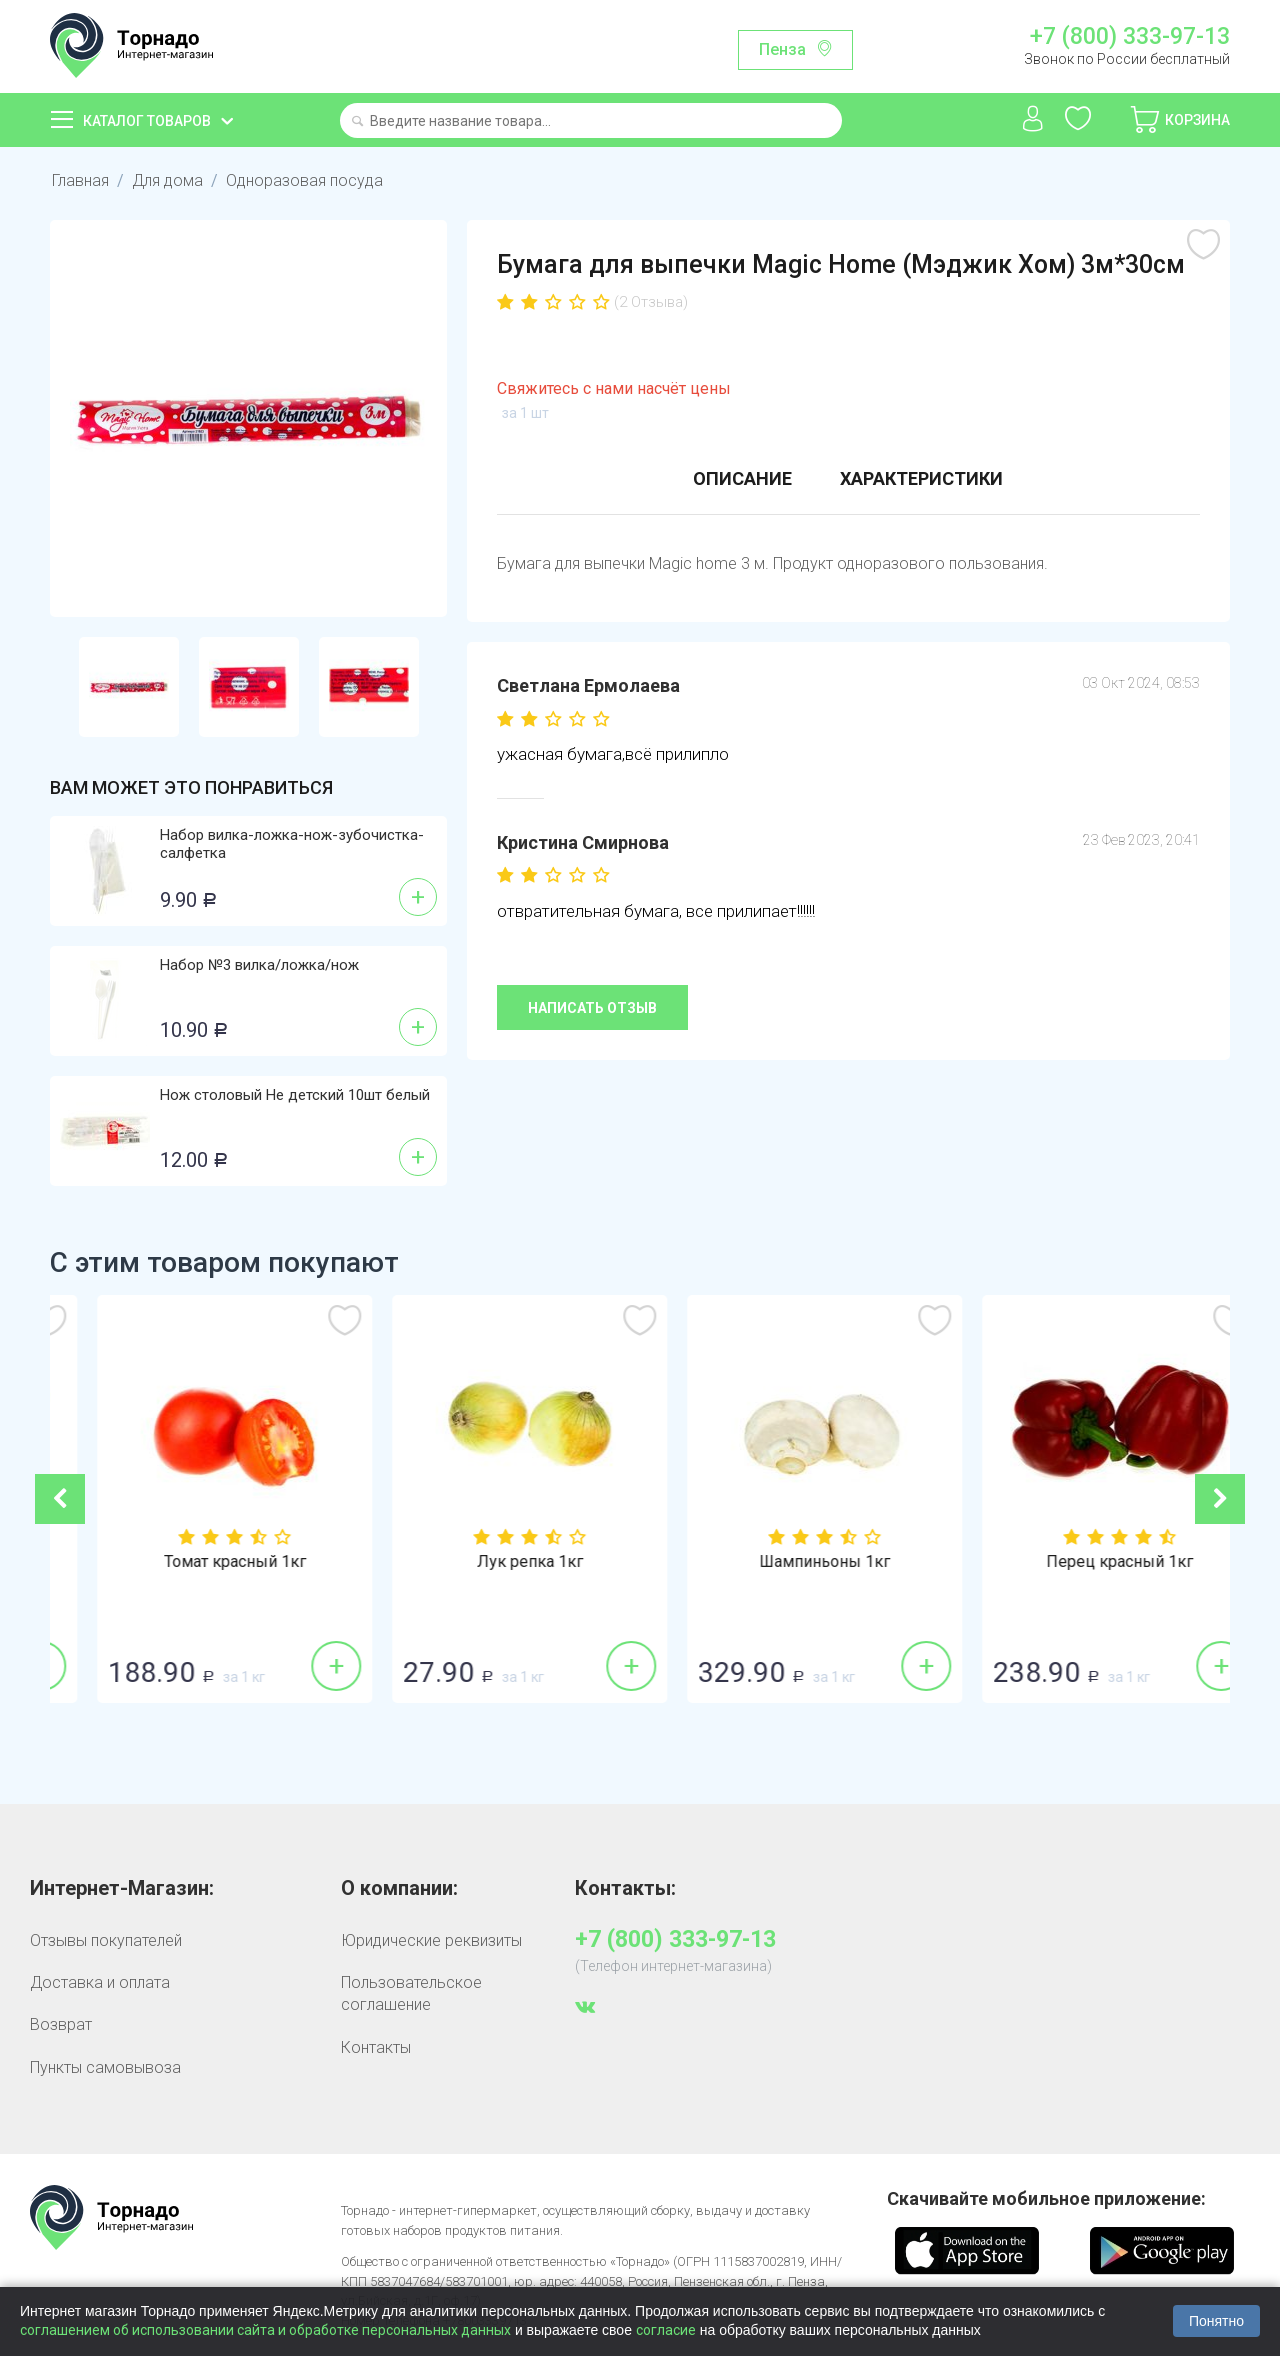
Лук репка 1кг (788, 1562)
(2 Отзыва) (651, 302)
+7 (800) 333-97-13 (1130, 37)
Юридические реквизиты (431, 1940)
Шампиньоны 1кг (1082, 1562)
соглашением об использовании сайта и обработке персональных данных (265, 2330)
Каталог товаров (147, 121)
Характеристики (921, 478)
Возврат (61, 2024)
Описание (742, 478)
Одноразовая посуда (304, 180)
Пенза (782, 49)
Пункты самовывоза (105, 2067)
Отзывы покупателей (106, 1940)
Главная (80, 180)
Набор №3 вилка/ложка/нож (259, 965)
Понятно (1216, 2321)
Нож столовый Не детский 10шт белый (295, 1095)
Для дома (167, 180)
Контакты (376, 2047)
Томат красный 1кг (493, 1562)
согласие (666, 2330)
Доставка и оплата (100, 1982)
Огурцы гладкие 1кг (198, 1562)
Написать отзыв (592, 1008)
